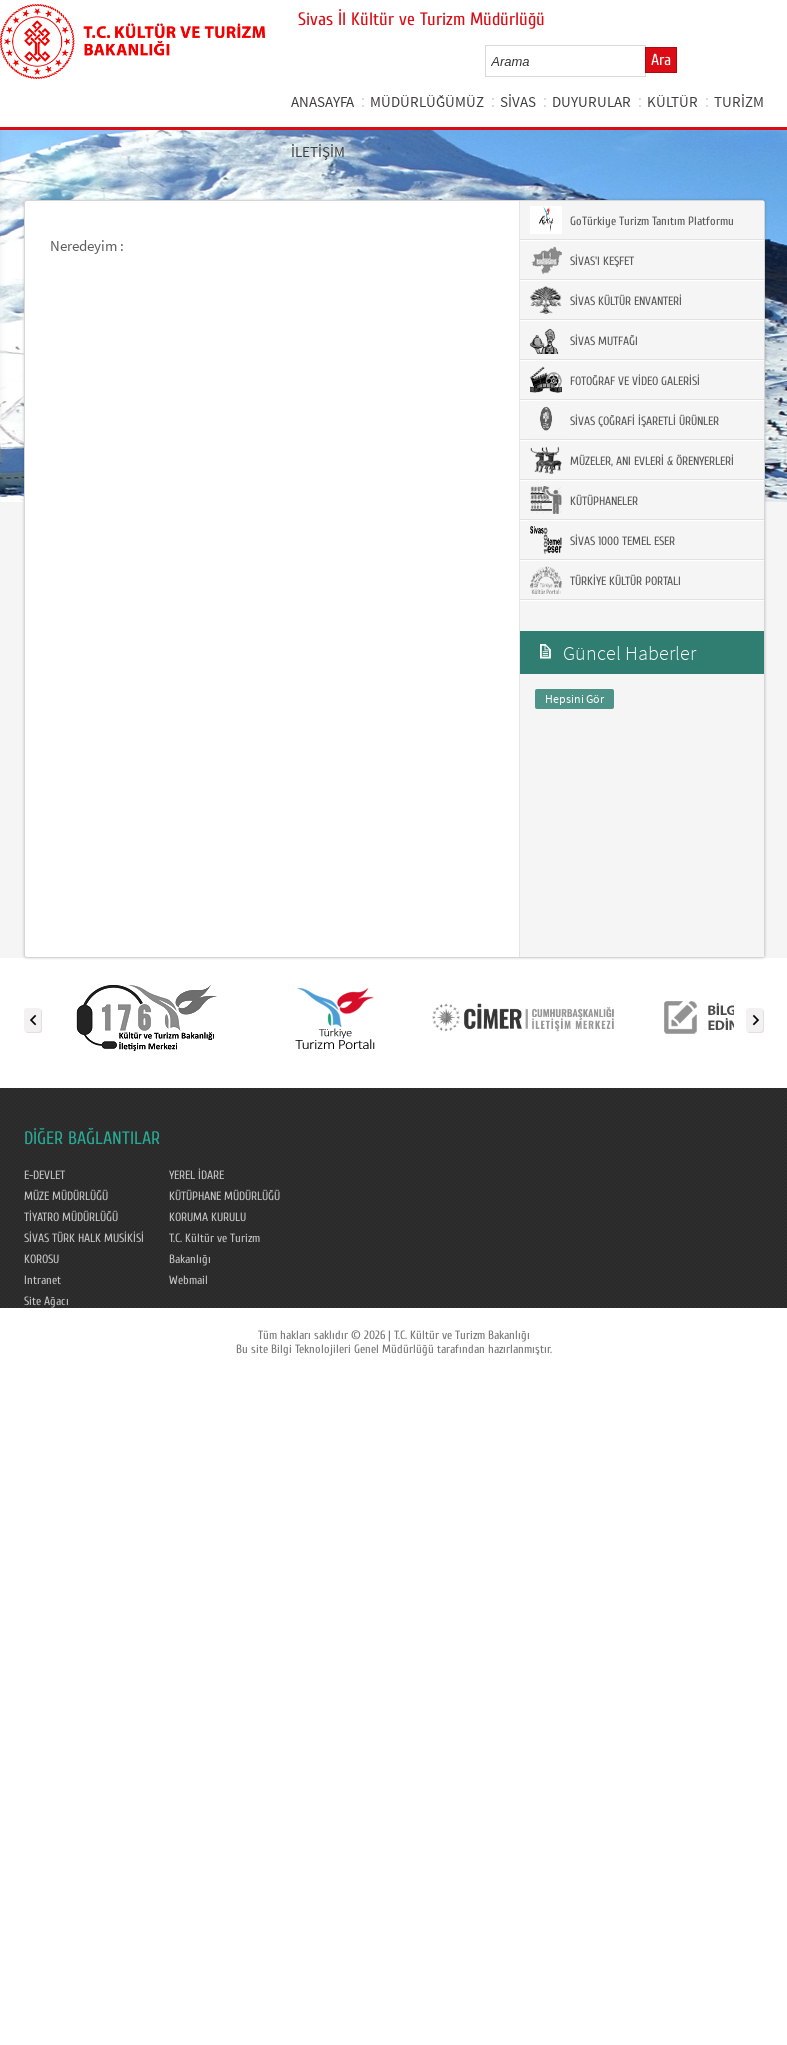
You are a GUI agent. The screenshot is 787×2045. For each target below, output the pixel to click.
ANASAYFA (322, 101)
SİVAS (518, 101)
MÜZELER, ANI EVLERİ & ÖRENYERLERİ (632, 460)
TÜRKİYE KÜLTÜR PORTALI (605, 580)
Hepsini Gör (574, 698)
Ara (661, 60)
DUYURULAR (591, 101)
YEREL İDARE (196, 1175)
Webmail (188, 1280)
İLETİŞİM (318, 151)
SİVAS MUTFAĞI (584, 340)
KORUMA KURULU (207, 1217)
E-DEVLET (44, 1175)
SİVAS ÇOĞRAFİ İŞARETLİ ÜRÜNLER (624, 420)
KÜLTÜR (672, 101)
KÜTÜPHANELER (584, 500)
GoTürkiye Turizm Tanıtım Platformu (632, 220)
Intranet (42, 1280)
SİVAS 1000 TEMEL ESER (602, 540)
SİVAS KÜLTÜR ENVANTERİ (606, 300)
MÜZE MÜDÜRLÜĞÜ (66, 1196)
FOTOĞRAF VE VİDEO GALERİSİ (615, 380)
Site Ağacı (46, 1301)
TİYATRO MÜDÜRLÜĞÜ (71, 1217)
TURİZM (739, 101)
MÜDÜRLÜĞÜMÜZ (427, 101)
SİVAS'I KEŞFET (582, 260)
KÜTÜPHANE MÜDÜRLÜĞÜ (224, 1196)
